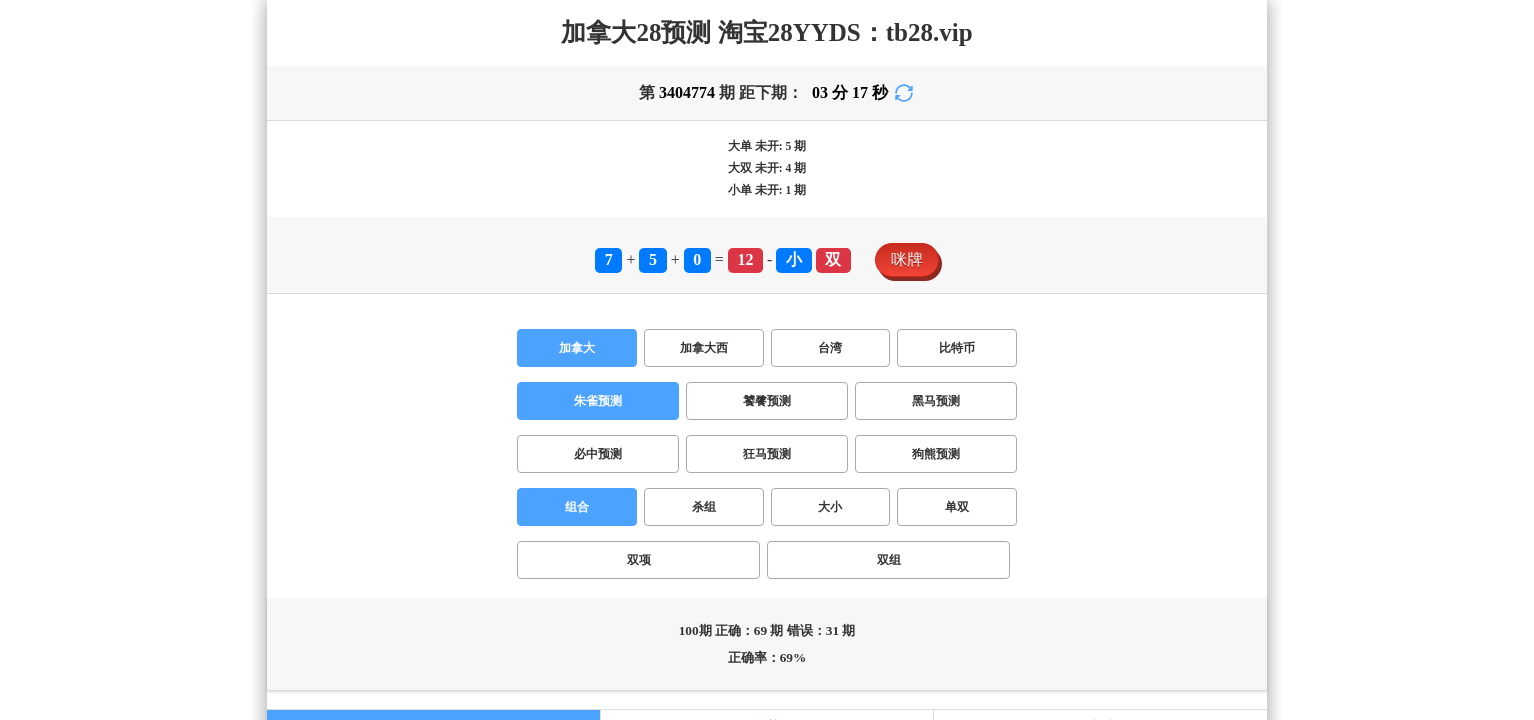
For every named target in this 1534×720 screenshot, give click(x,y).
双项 (639, 560)
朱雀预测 (598, 401)
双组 (889, 560)
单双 (957, 507)
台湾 (830, 348)
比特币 (957, 348)
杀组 (704, 507)
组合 (577, 507)
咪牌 (907, 259)
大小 (830, 507)
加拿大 (577, 348)
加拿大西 (704, 348)
